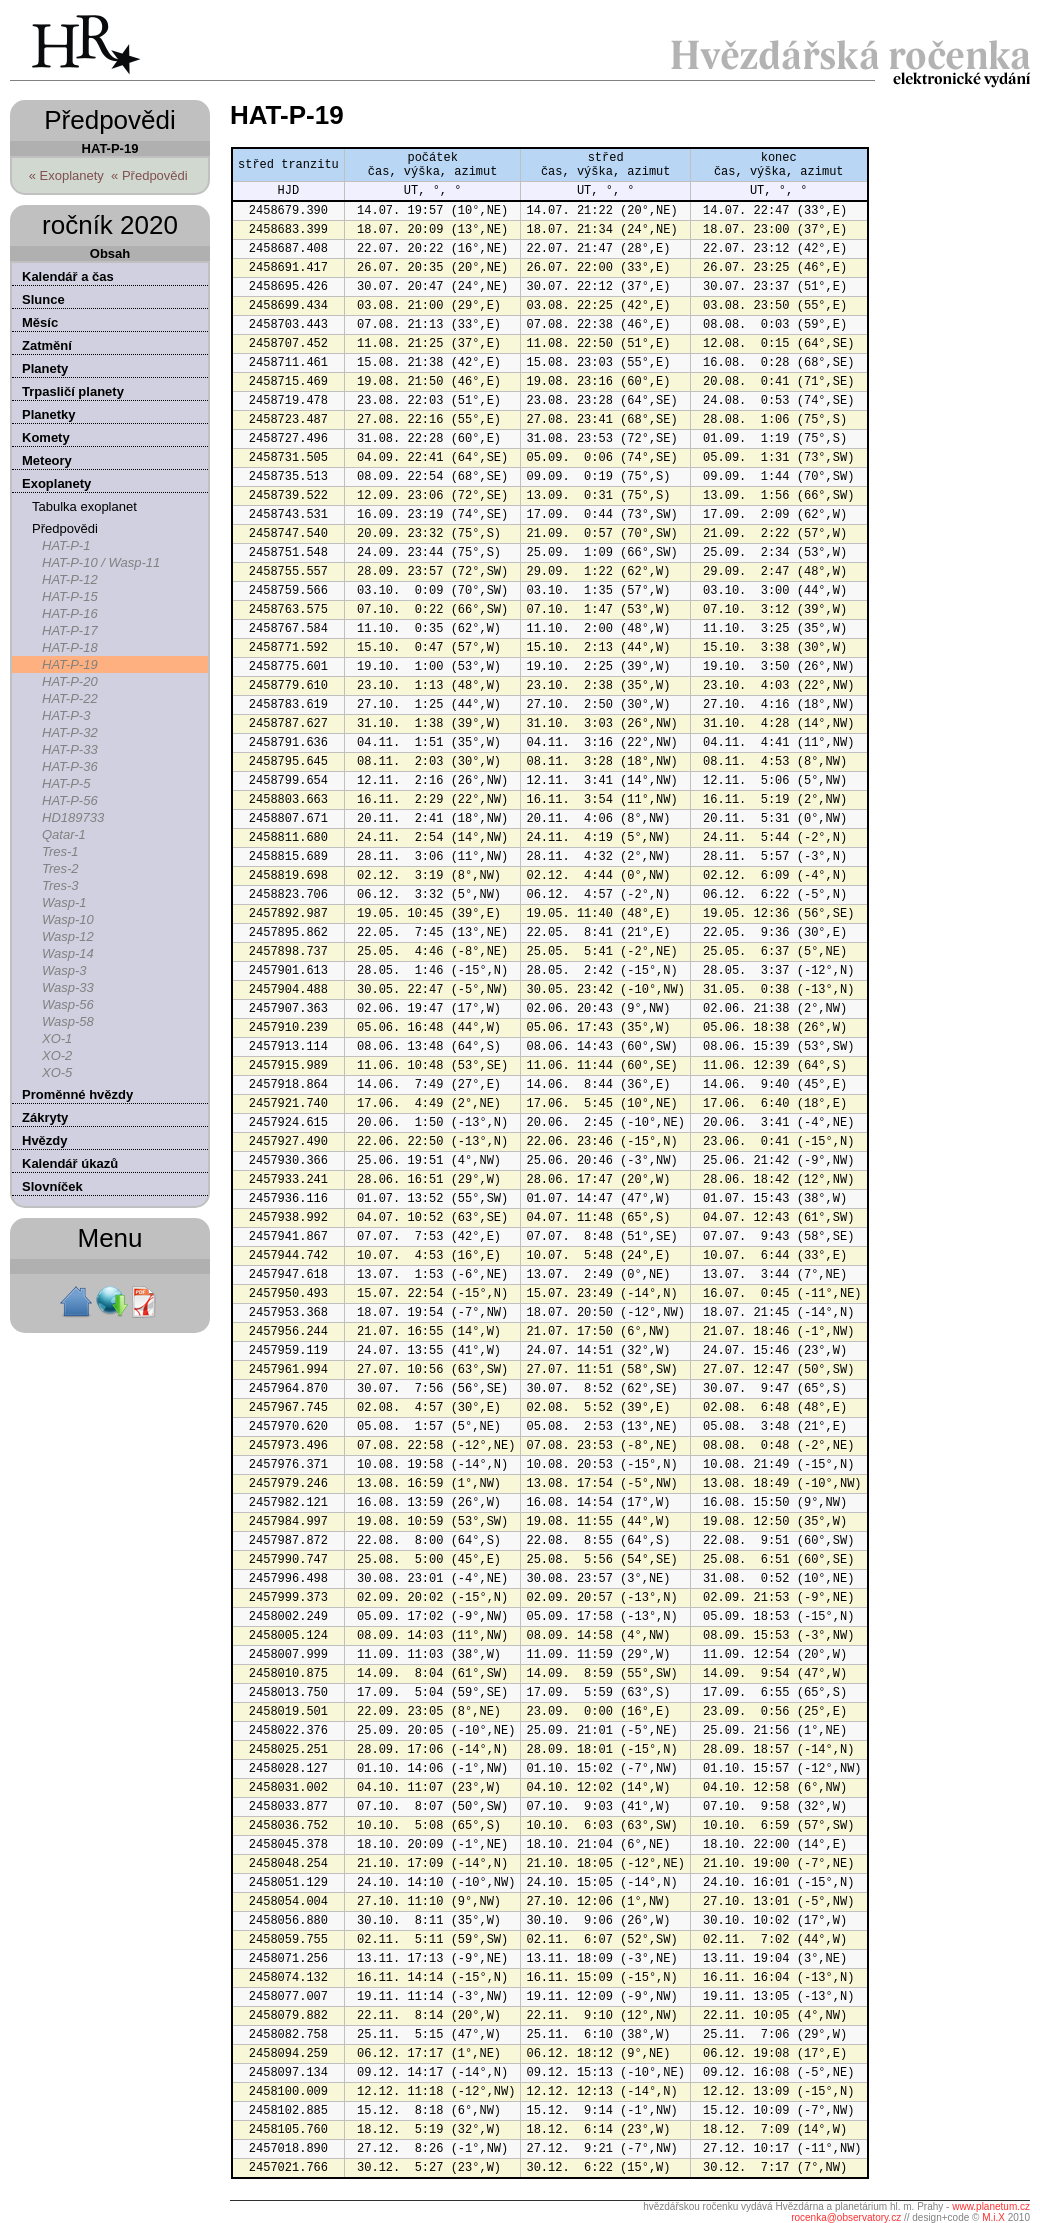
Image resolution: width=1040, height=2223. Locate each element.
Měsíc (40, 322)
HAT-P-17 (70, 630)
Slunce (43, 299)
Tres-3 (60, 885)
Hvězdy (45, 1140)
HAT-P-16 (70, 613)
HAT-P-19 (70, 664)
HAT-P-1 (66, 545)
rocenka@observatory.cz (846, 2217)
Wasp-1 (64, 902)
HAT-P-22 (70, 698)
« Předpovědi (149, 175)
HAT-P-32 (70, 732)
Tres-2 (60, 868)
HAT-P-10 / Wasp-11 (101, 562)
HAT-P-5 (66, 783)
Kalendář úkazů (70, 1163)
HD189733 (73, 817)
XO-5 (57, 1072)
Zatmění (47, 345)
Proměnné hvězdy (77, 1094)
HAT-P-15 (70, 596)
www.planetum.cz (991, 2206)
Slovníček (52, 1186)
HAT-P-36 (70, 766)
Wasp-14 (68, 953)
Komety (46, 437)
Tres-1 (60, 851)
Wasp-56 (68, 1004)
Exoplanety (56, 483)
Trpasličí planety (73, 391)
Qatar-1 (64, 834)
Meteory (47, 460)
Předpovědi (65, 528)
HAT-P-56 (70, 800)
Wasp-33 (68, 987)
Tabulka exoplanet (84, 506)
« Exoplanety (66, 175)
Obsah (110, 253)
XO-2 (57, 1055)
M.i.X (993, 2217)
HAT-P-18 (70, 647)
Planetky (48, 414)
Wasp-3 (64, 970)
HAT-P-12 (70, 579)
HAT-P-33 (70, 749)
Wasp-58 (68, 1021)
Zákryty (45, 1117)
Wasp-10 (68, 919)
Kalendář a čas (68, 276)
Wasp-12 (68, 936)
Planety (45, 368)
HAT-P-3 (66, 715)
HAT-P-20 (70, 681)
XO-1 (57, 1038)
